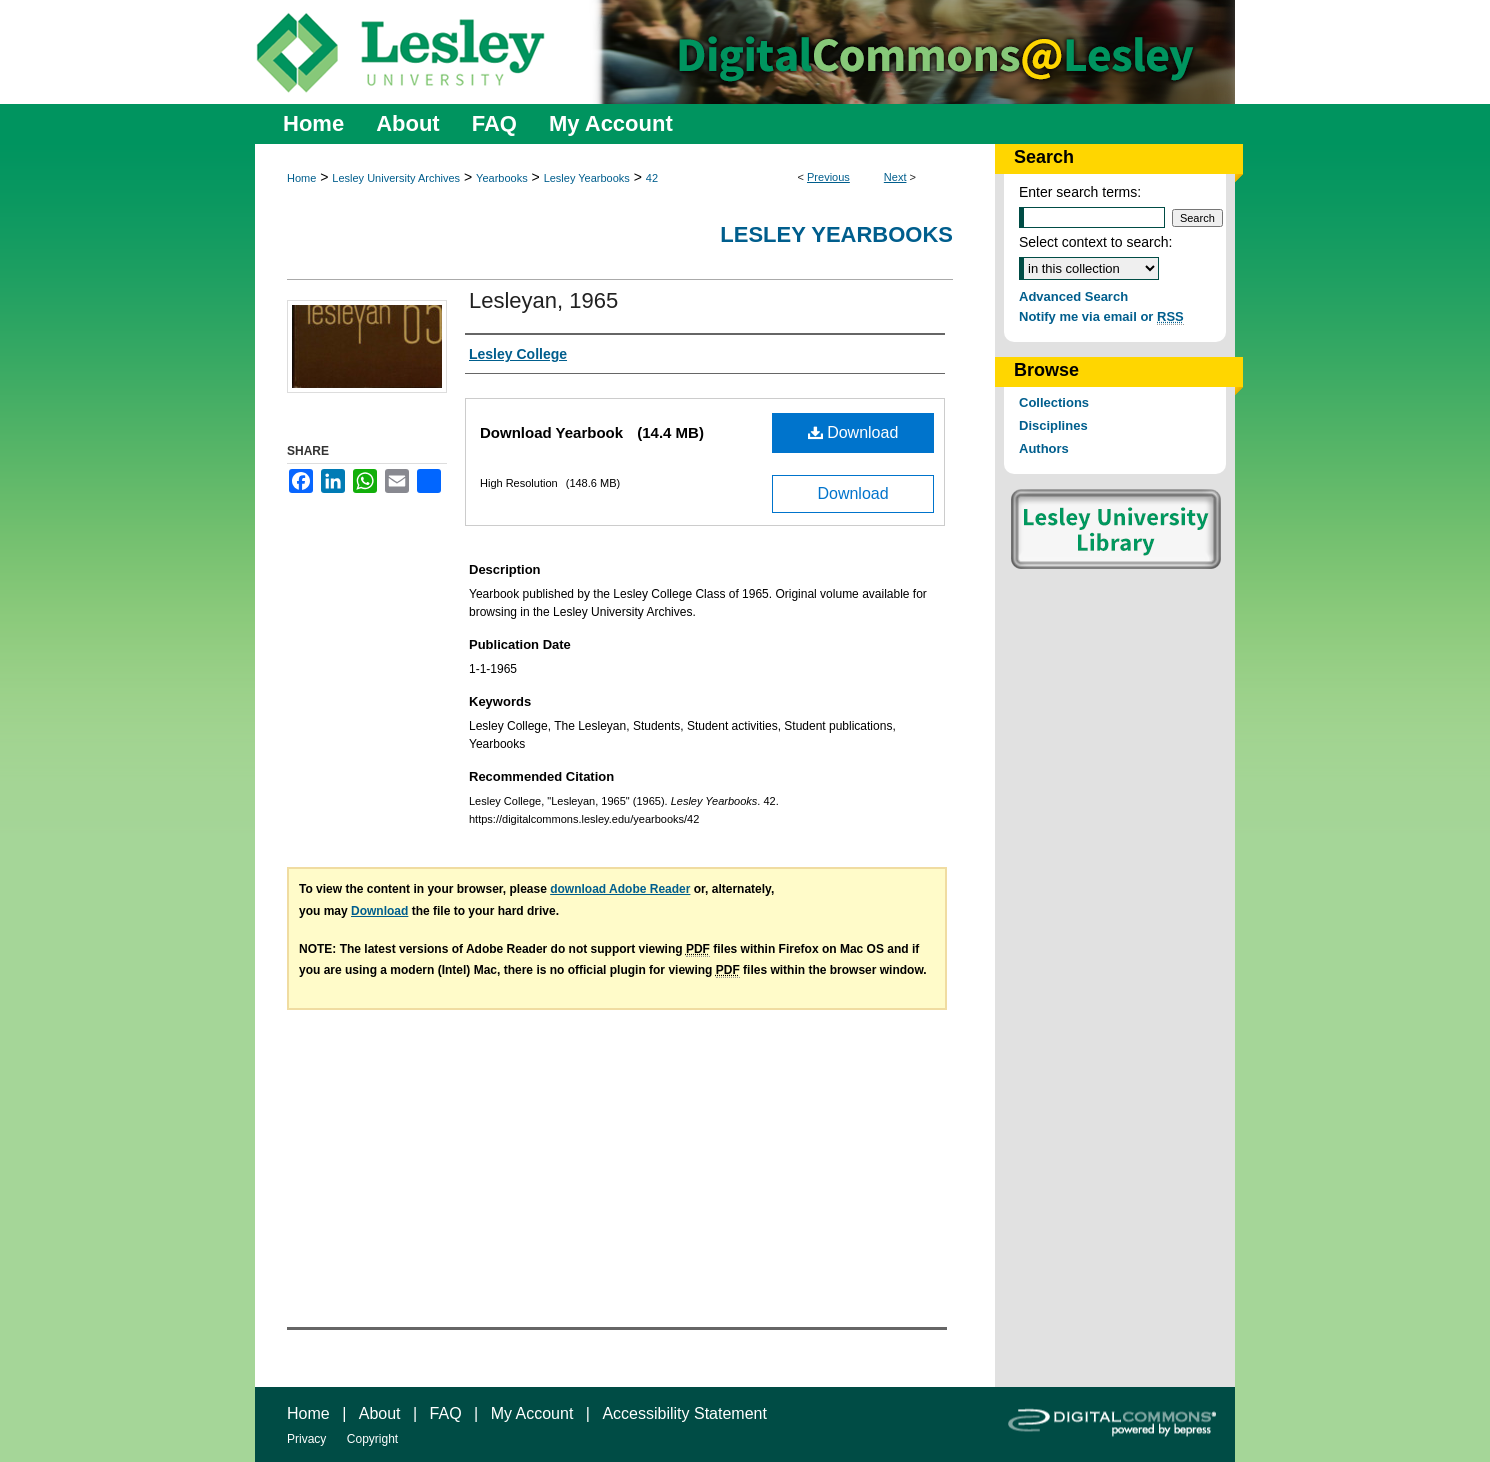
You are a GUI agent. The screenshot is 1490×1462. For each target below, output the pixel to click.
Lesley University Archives (396, 178)
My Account (532, 1413)
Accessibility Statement (684, 1413)
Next (895, 177)
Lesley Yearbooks (587, 178)
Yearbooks (502, 178)
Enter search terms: (1080, 192)
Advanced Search (1073, 296)
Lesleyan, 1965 (543, 300)
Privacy (306, 1439)
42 (652, 178)
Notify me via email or (1101, 316)
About (380, 1413)
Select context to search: (1095, 242)
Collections (1054, 402)
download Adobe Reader (620, 889)
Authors (1044, 448)
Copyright (372, 1439)
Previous (828, 177)
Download (853, 432)
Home (301, 178)
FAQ (446, 1413)
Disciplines (1053, 425)
